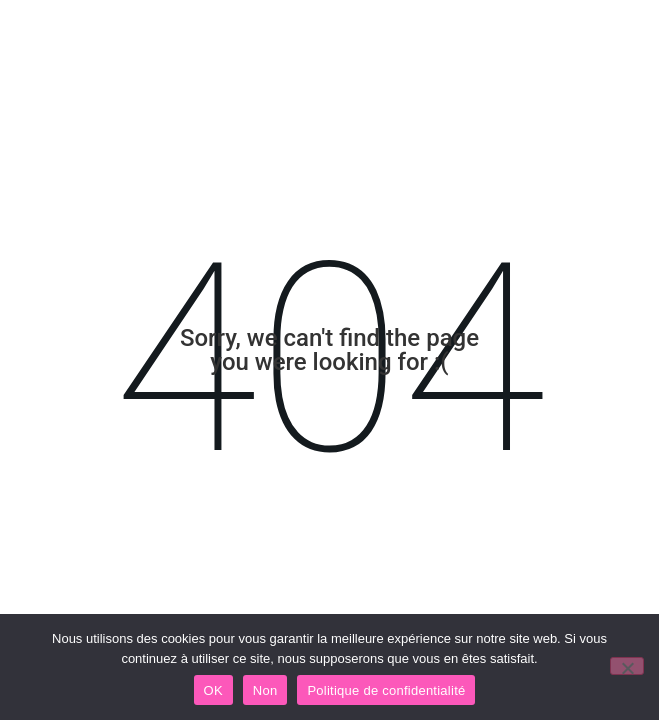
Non (265, 690)
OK (213, 690)
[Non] (627, 666)
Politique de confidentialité (386, 690)
